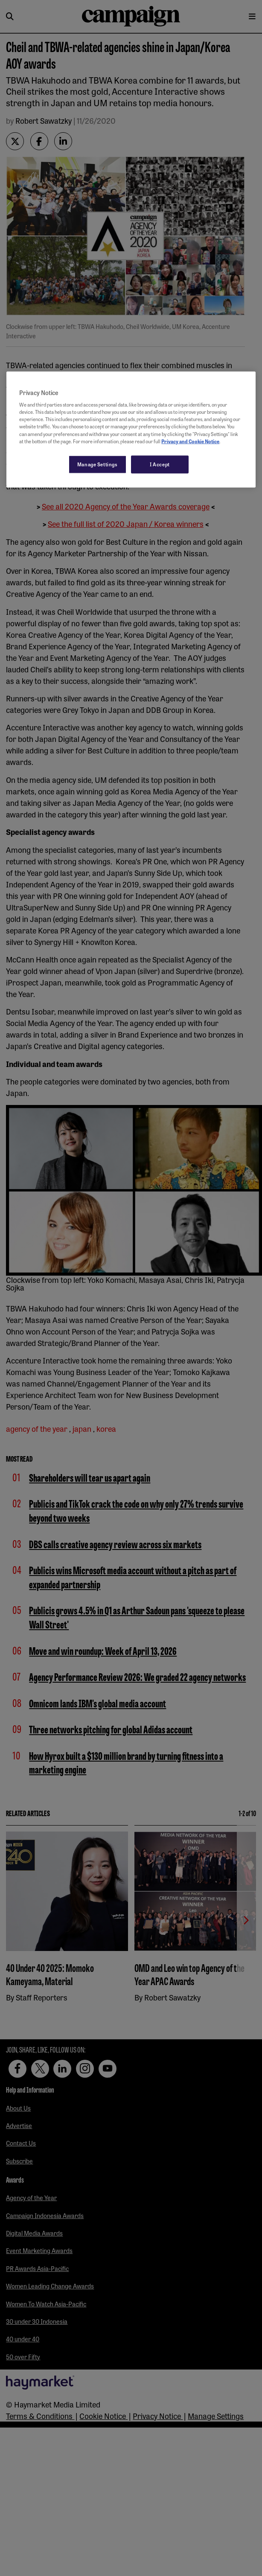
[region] (130, 429)
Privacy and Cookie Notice (190, 440)
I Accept (160, 463)
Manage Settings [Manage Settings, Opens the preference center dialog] (97, 463)
